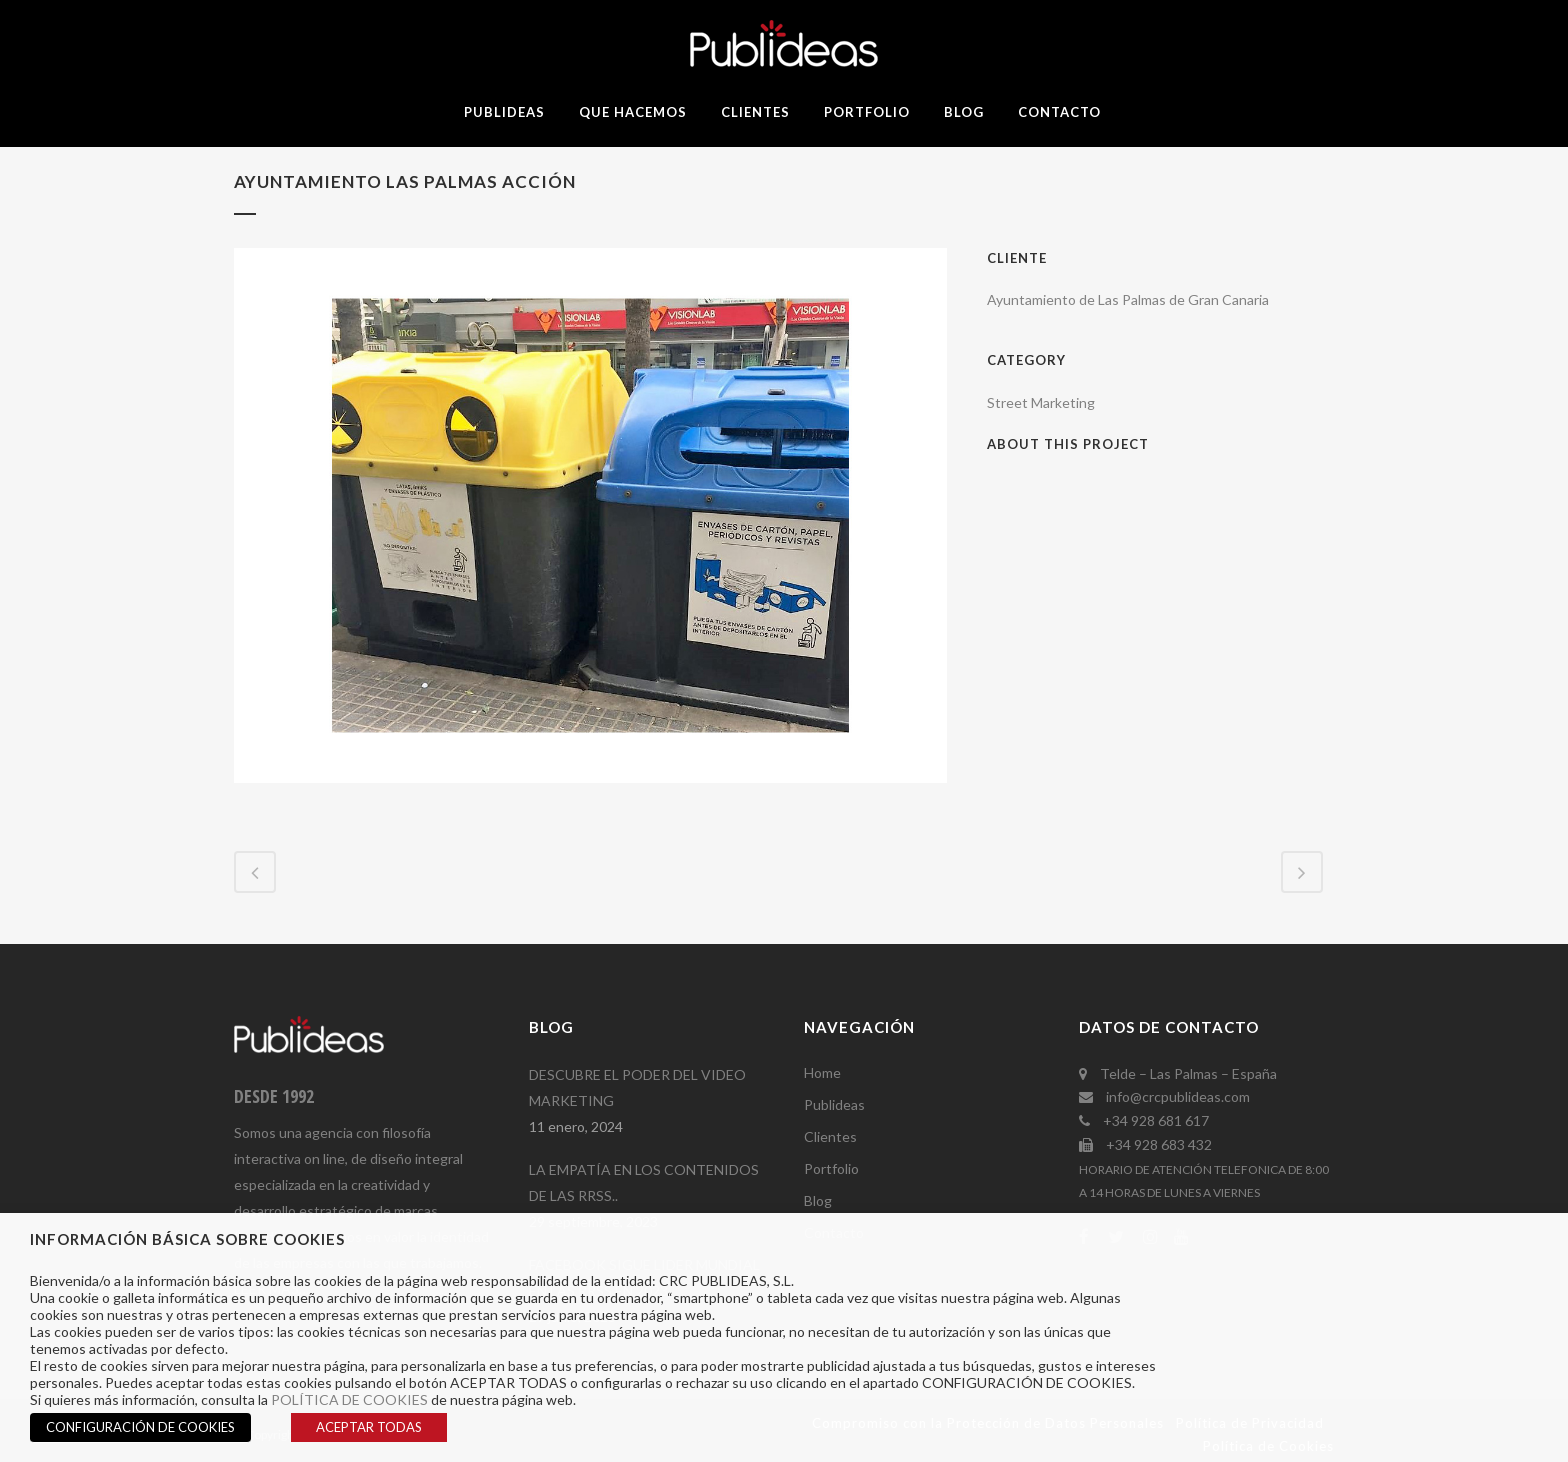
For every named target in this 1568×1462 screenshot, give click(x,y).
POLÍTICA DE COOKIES (349, 1399)
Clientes (830, 1136)
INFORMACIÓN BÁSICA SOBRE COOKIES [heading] (187, 1239)
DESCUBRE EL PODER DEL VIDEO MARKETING (637, 1087)
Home (822, 1072)
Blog (818, 1200)
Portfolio (831, 1168)
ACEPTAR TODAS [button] (369, 1427)
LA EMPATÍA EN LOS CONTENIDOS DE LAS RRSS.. (644, 1182)
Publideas (834, 1104)
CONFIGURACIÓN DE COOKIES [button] (140, 1427)
